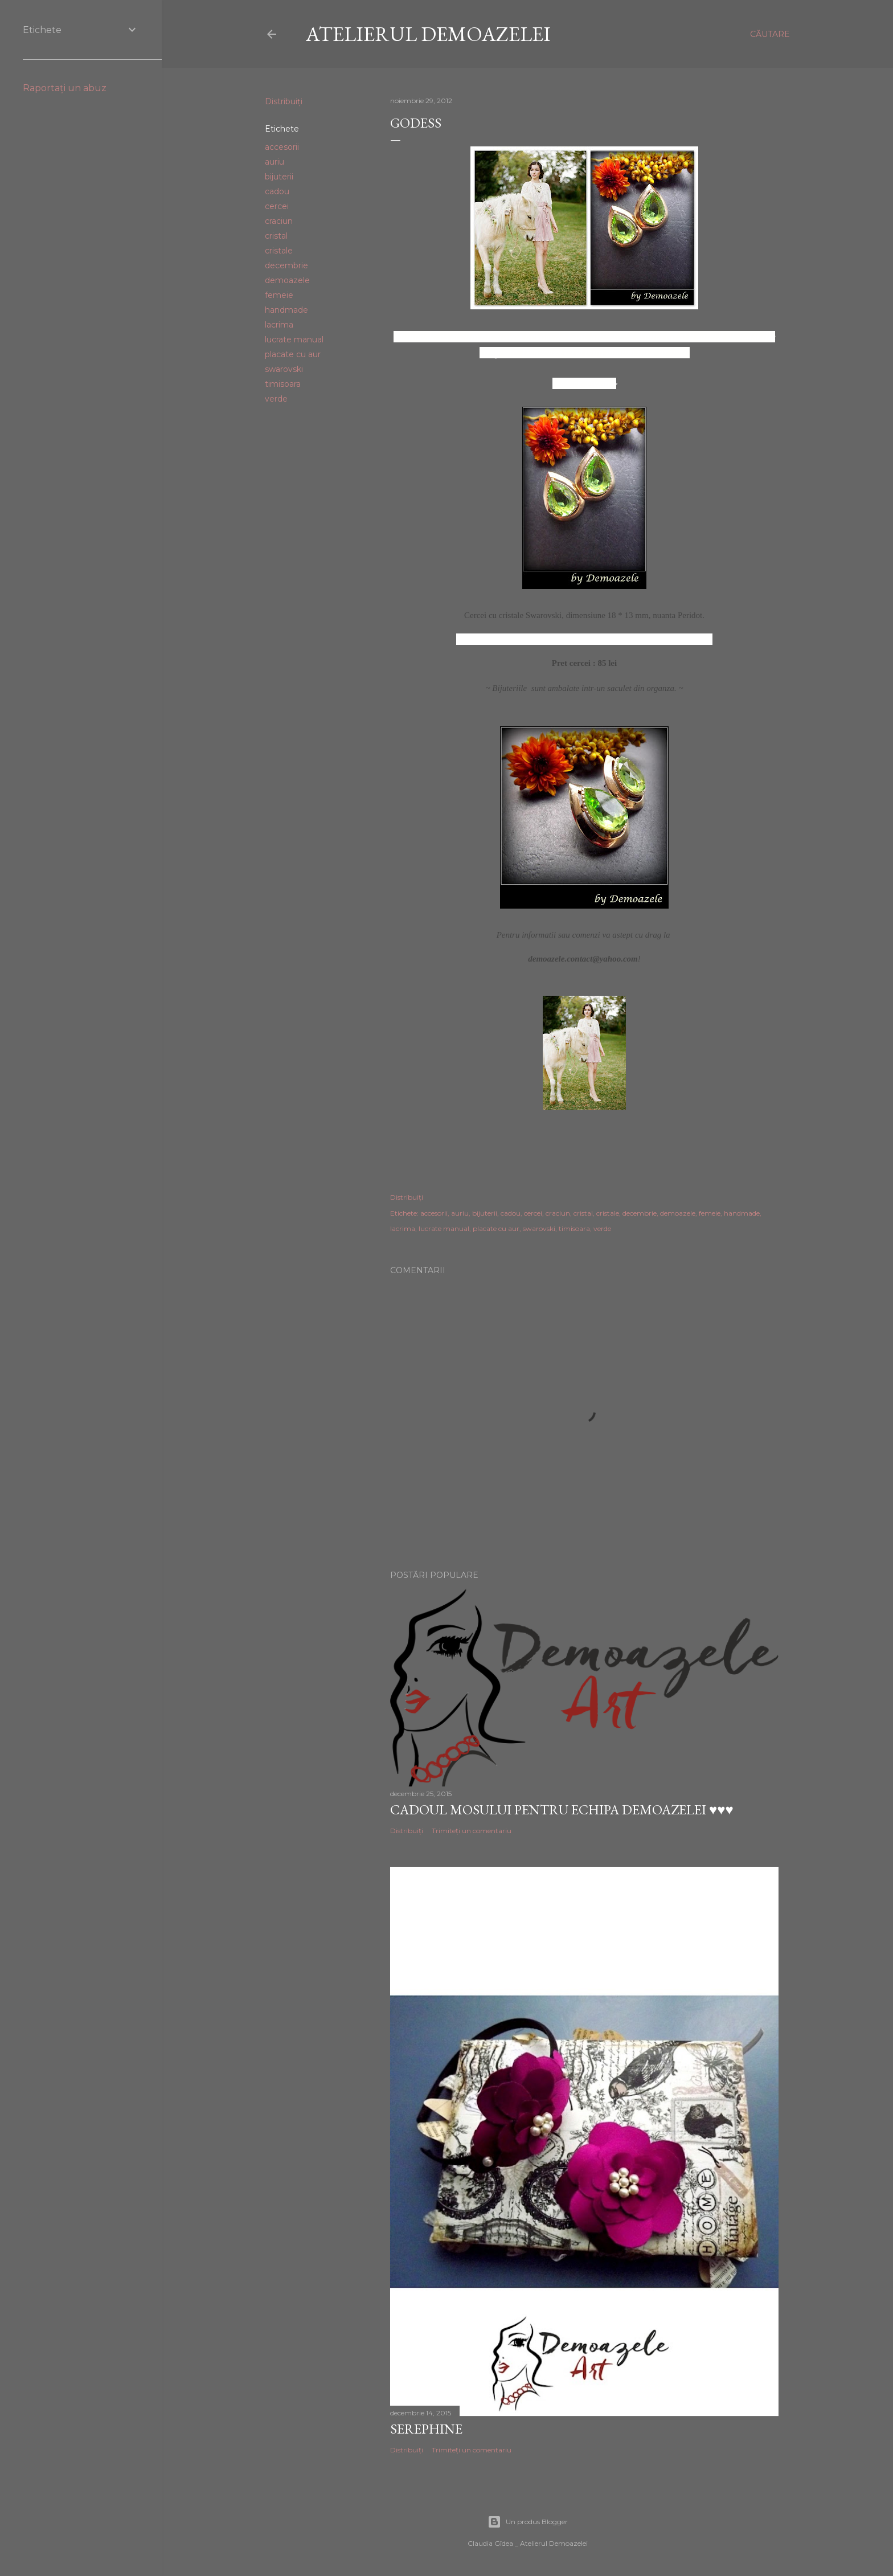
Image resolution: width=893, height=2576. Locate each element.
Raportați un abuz (64, 88)
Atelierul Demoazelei (428, 34)
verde (276, 399)
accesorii (282, 147)
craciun (279, 221)
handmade (286, 310)
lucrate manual (294, 339)
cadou (277, 191)
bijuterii (279, 176)
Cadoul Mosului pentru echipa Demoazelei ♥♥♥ (562, 1809)
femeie (279, 295)
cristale (279, 251)
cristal (276, 236)
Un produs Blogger (528, 2522)
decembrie (286, 265)
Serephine (426, 2429)
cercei (277, 206)
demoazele (287, 280)
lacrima (279, 325)
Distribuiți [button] (283, 101)
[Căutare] (770, 34)
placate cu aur (293, 354)
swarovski (284, 369)
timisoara (283, 384)
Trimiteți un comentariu (471, 1830)
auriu (274, 162)
